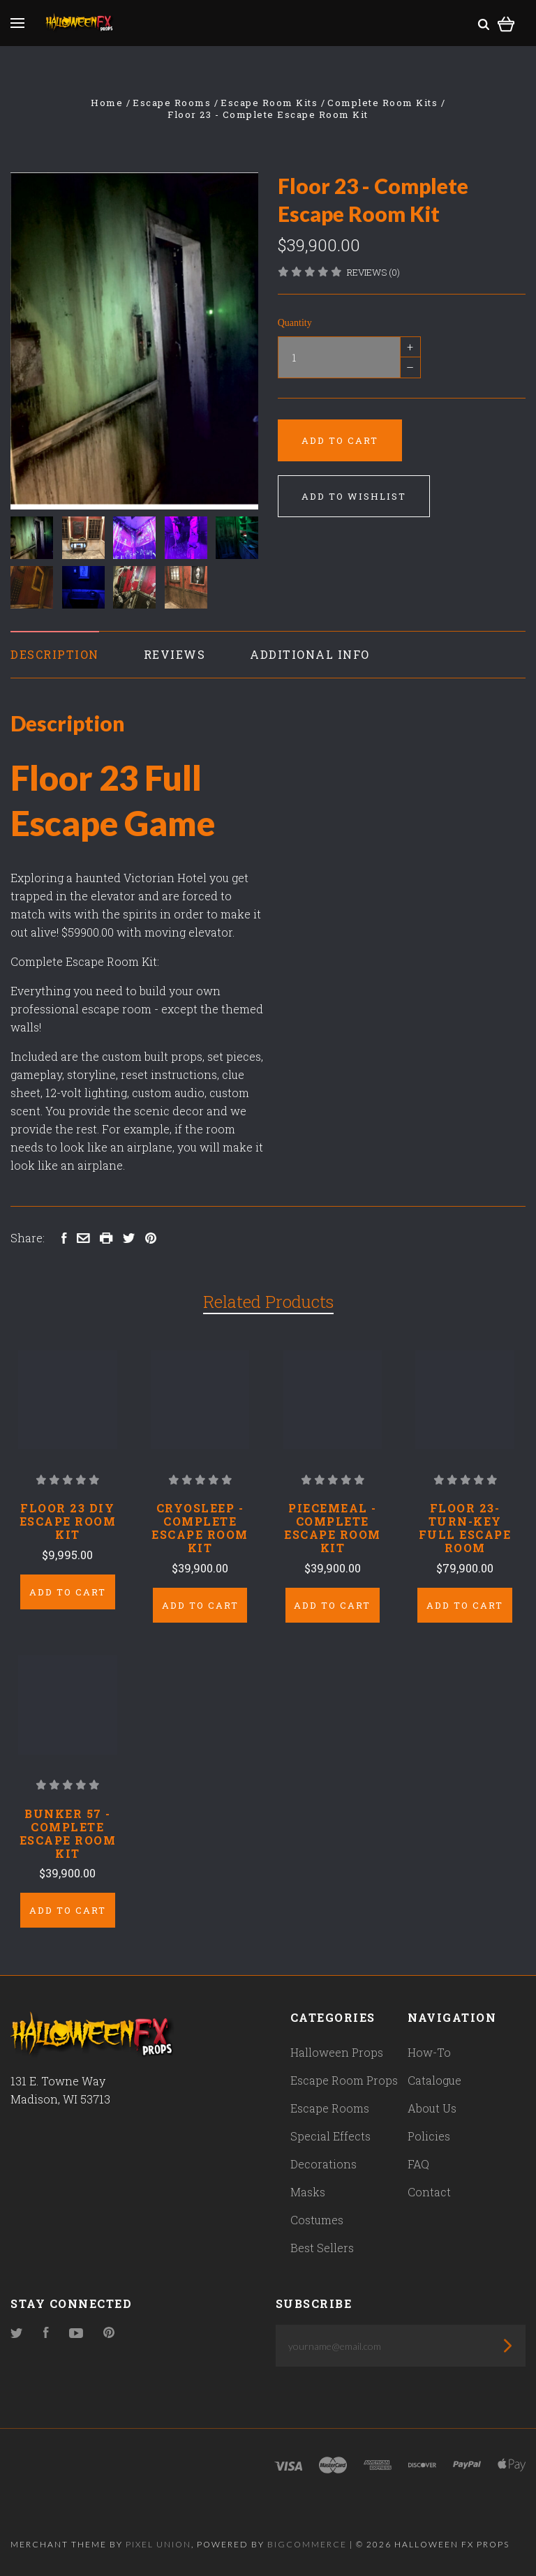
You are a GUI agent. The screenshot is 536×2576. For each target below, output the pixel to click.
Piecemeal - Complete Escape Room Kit (332, 1528)
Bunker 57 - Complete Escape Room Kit (68, 1833)
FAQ (418, 2164)
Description (54, 654)
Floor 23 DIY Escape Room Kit (68, 1521)
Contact (429, 2191)
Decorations (323, 2164)
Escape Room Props (344, 2080)
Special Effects (330, 2136)
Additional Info (310, 654)
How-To (429, 2052)
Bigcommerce (307, 2544)
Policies (429, 2136)
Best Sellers (322, 2247)
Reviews (175, 654)
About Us (432, 2108)
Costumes (316, 2219)
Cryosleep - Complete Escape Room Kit (199, 1528)
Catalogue (434, 2080)
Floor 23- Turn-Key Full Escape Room (465, 1528)
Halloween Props (336, 2052)
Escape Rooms (329, 2108)
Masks (307, 2191)
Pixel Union (158, 2544)
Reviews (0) (373, 272)
